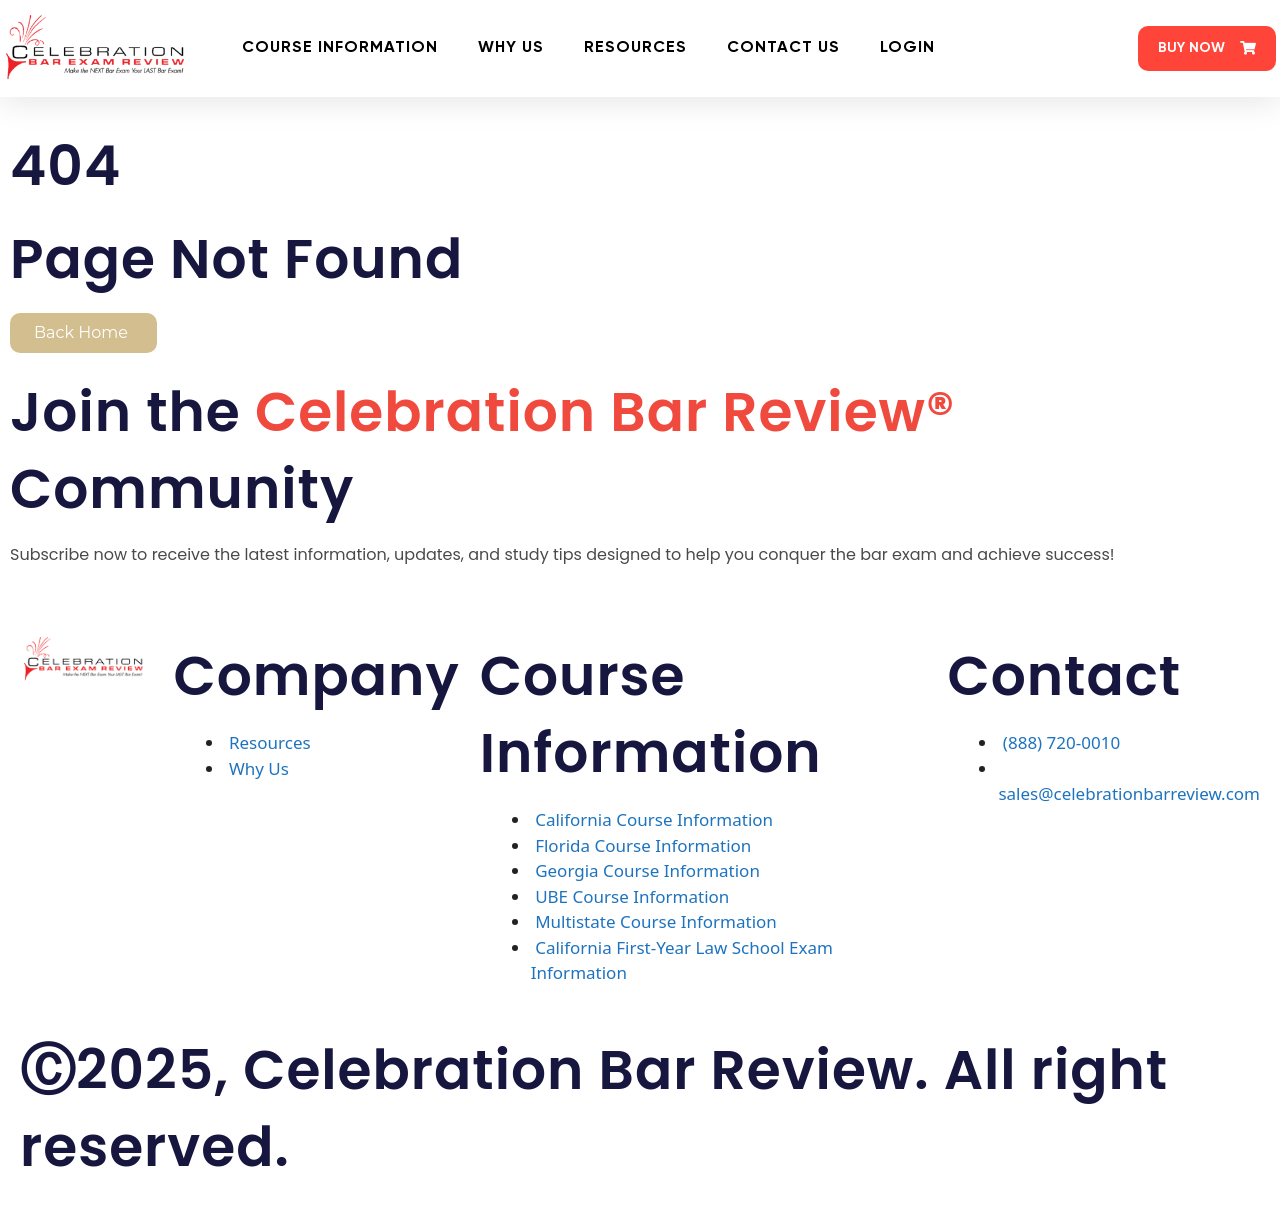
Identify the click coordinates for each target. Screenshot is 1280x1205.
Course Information (340, 48)
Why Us (511, 48)
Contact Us (783, 48)
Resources (635, 48)
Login (907, 48)
